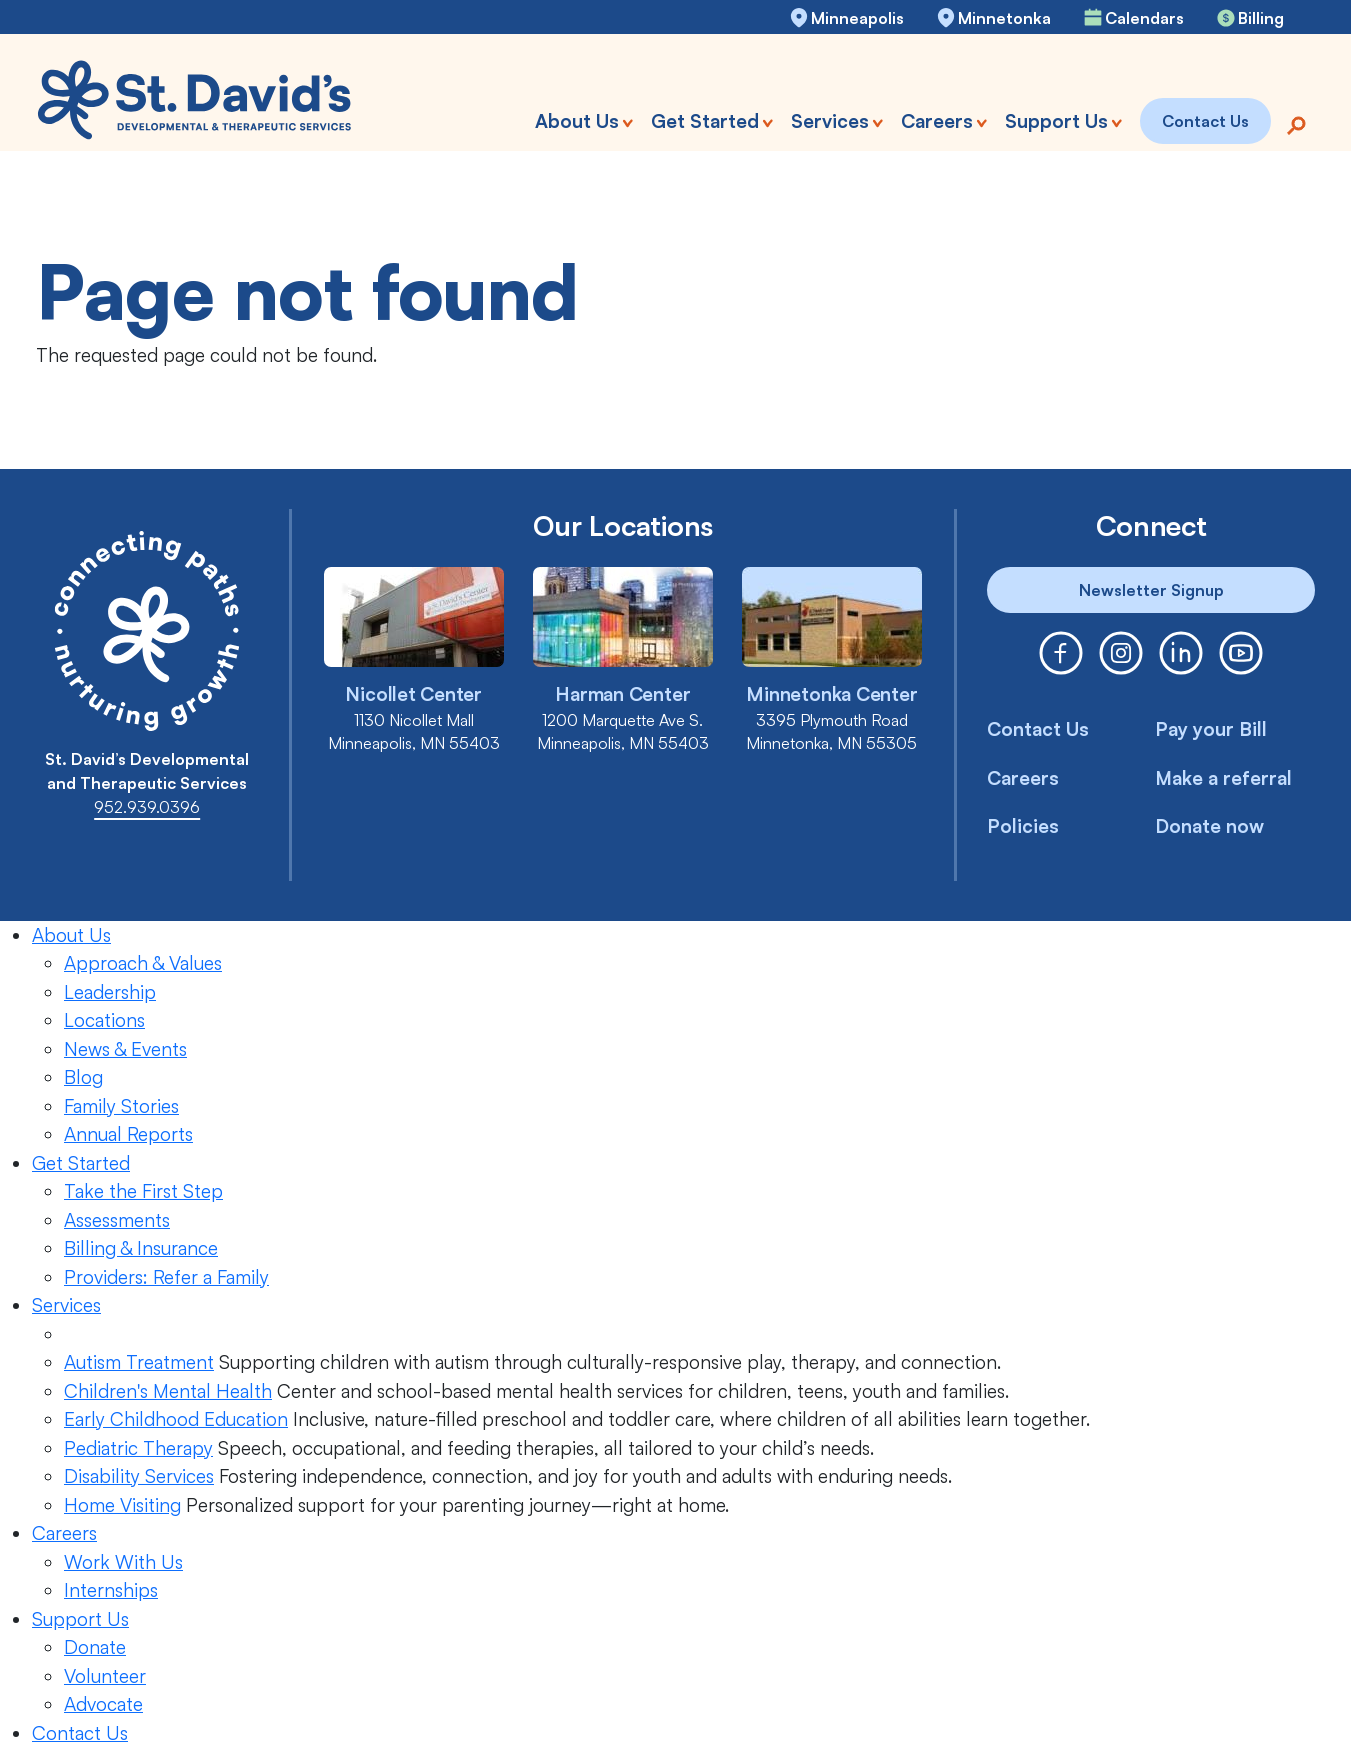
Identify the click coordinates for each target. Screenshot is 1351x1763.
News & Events (125, 1049)
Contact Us (1038, 729)
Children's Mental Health (168, 1391)
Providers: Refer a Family (166, 1277)
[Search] (1296, 123)
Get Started (81, 1163)
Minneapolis (857, 18)
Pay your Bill (1211, 729)
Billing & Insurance (141, 1248)
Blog (83, 1077)
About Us (71, 935)
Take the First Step (143, 1191)
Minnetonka (1004, 18)
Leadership (110, 992)
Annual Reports (128, 1134)
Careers (1023, 778)
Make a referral (1224, 778)
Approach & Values (143, 963)
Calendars (1144, 18)
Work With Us (123, 1562)
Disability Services (139, 1476)
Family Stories (121, 1106)
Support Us (80, 1619)
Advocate (103, 1704)
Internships (111, 1590)
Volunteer (105, 1676)
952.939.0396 (147, 807)
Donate (95, 1647)
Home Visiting (122, 1505)
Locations (104, 1020)
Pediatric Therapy (138, 1448)
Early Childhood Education (176, 1419)
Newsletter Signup (1151, 590)
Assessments (117, 1220)
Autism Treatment (139, 1362)
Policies (1023, 826)
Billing (1261, 18)
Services (66, 1305)
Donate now (1210, 826)
